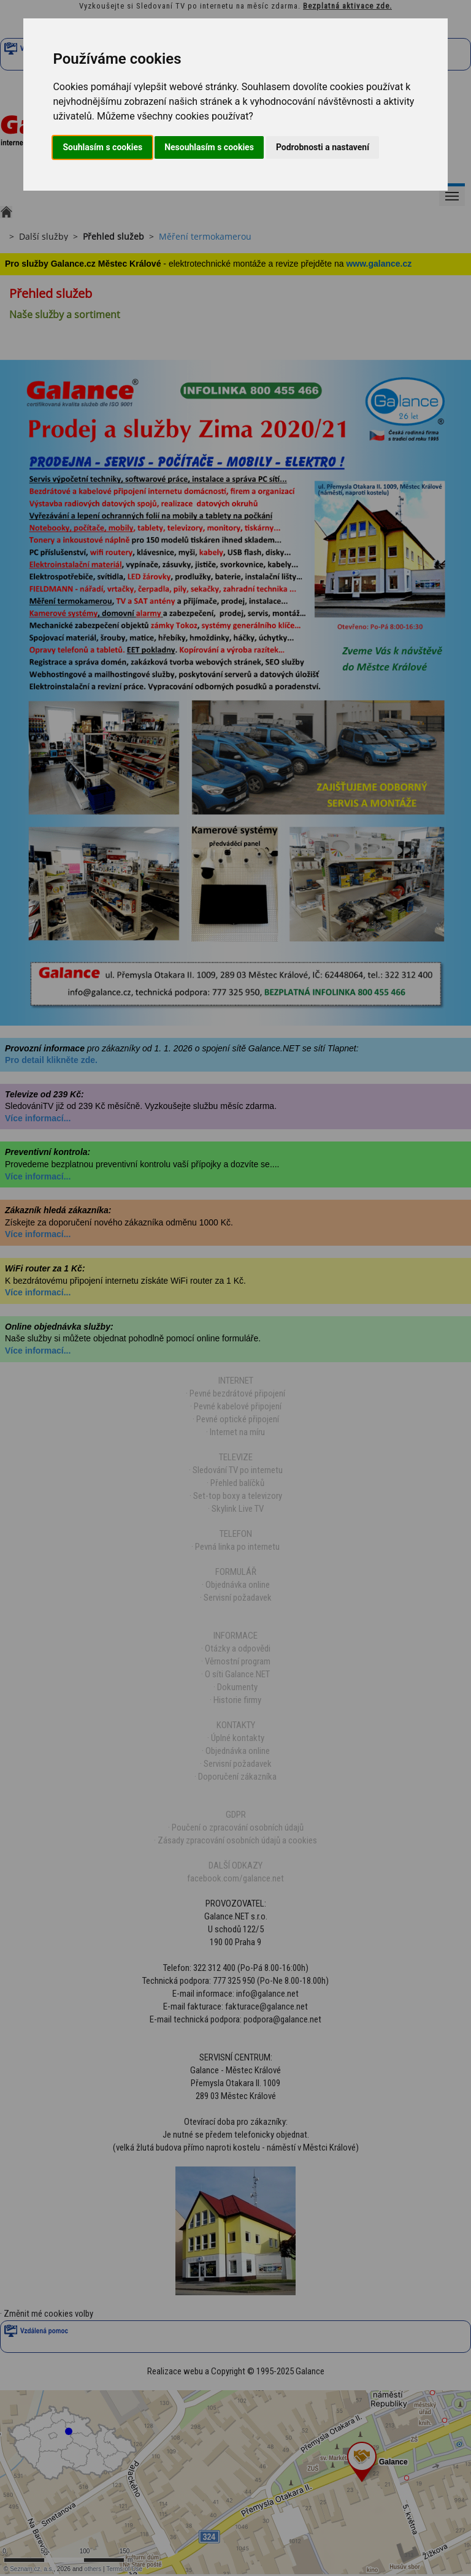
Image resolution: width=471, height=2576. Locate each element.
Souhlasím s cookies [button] (102, 147)
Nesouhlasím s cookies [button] (209, 147)
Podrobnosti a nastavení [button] (322, 147)
